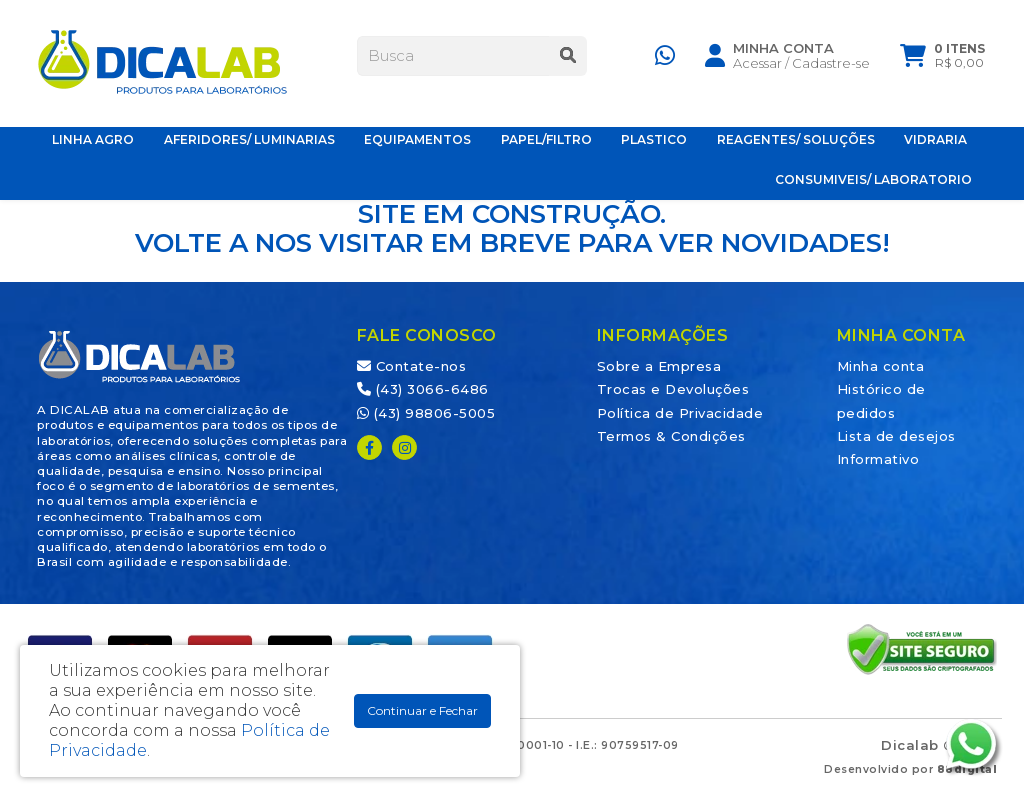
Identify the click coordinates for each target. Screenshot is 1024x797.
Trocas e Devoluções (673, 389)
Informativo (878, 459)
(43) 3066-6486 (423, 389)
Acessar (757, 67)
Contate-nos (412, 366)
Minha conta (881, 366)
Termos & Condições (671, 436)
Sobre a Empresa (659, 366)
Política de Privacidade (680, 413)
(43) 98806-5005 (426, 413)
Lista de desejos (896, 436)
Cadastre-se (831, 67)
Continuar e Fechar (422, 710)
